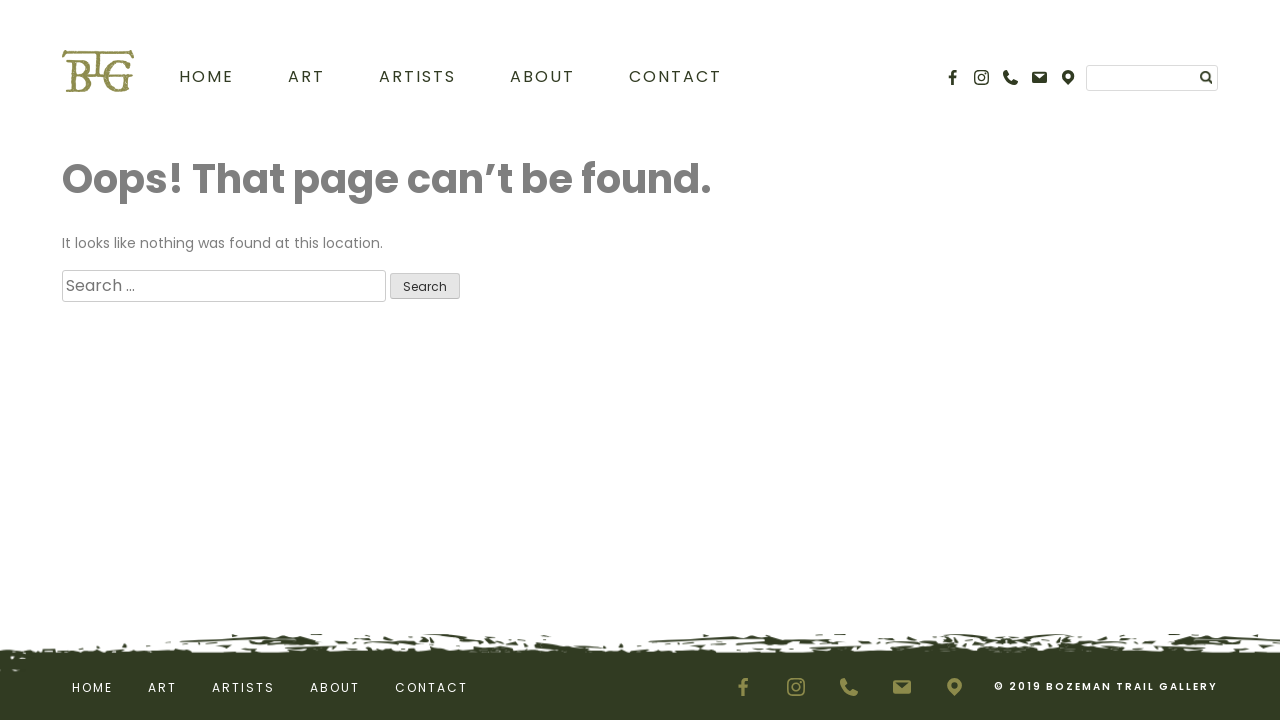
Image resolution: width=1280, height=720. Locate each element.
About (542, 76)
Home (206, 76)
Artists (417, 76)
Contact (675, 76)
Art (306, 76)
